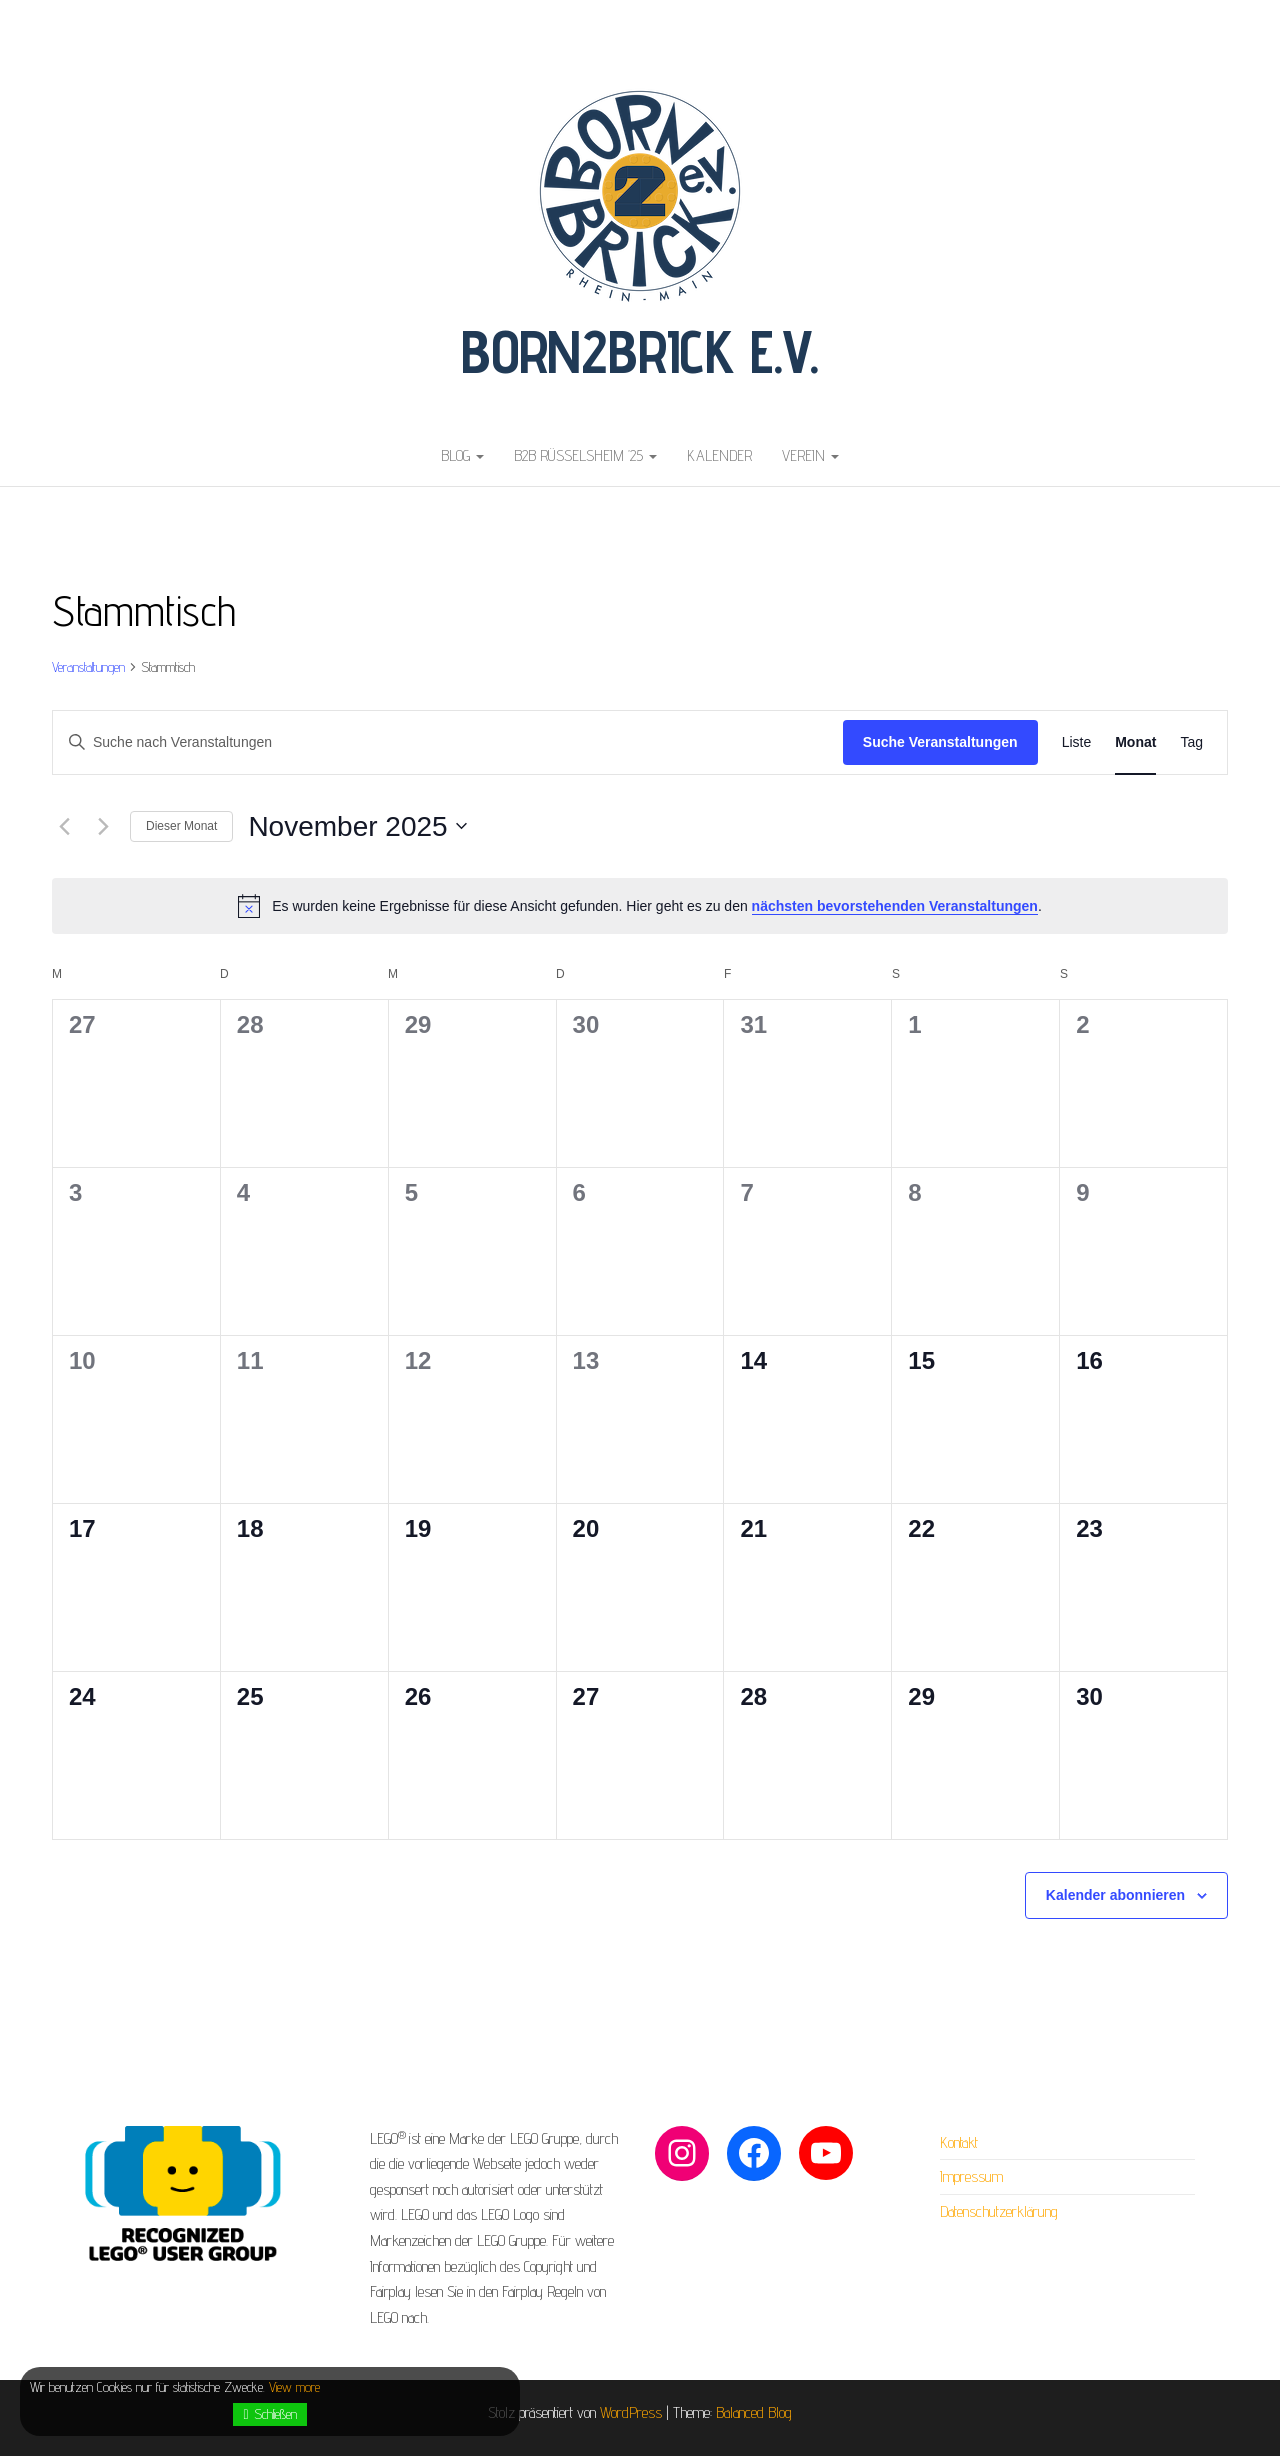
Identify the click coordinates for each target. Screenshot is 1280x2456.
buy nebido (29, 12)
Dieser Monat (181, 826)
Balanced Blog (754, 2412)
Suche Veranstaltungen (940, 742)
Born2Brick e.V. (640, 351)
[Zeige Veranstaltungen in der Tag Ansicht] (1191, 742)
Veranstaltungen (88, 667)
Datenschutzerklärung (999, 2211)
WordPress (631, 2412)
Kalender (719, 455)
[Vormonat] (64, 826)
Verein (810, 455)
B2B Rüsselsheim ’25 (585, 455)
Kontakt (959, 2142)
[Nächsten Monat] (103, 826)
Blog (462, 455)
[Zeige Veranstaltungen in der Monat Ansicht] (1135, 742)
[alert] (640, 906)
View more (294, 2387)
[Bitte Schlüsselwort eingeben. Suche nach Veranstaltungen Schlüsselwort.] (448, 742)
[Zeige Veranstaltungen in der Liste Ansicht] (1077, 742)
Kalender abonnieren (1115, 1895)
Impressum (971, 2176)
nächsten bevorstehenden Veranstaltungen (895, 906)
